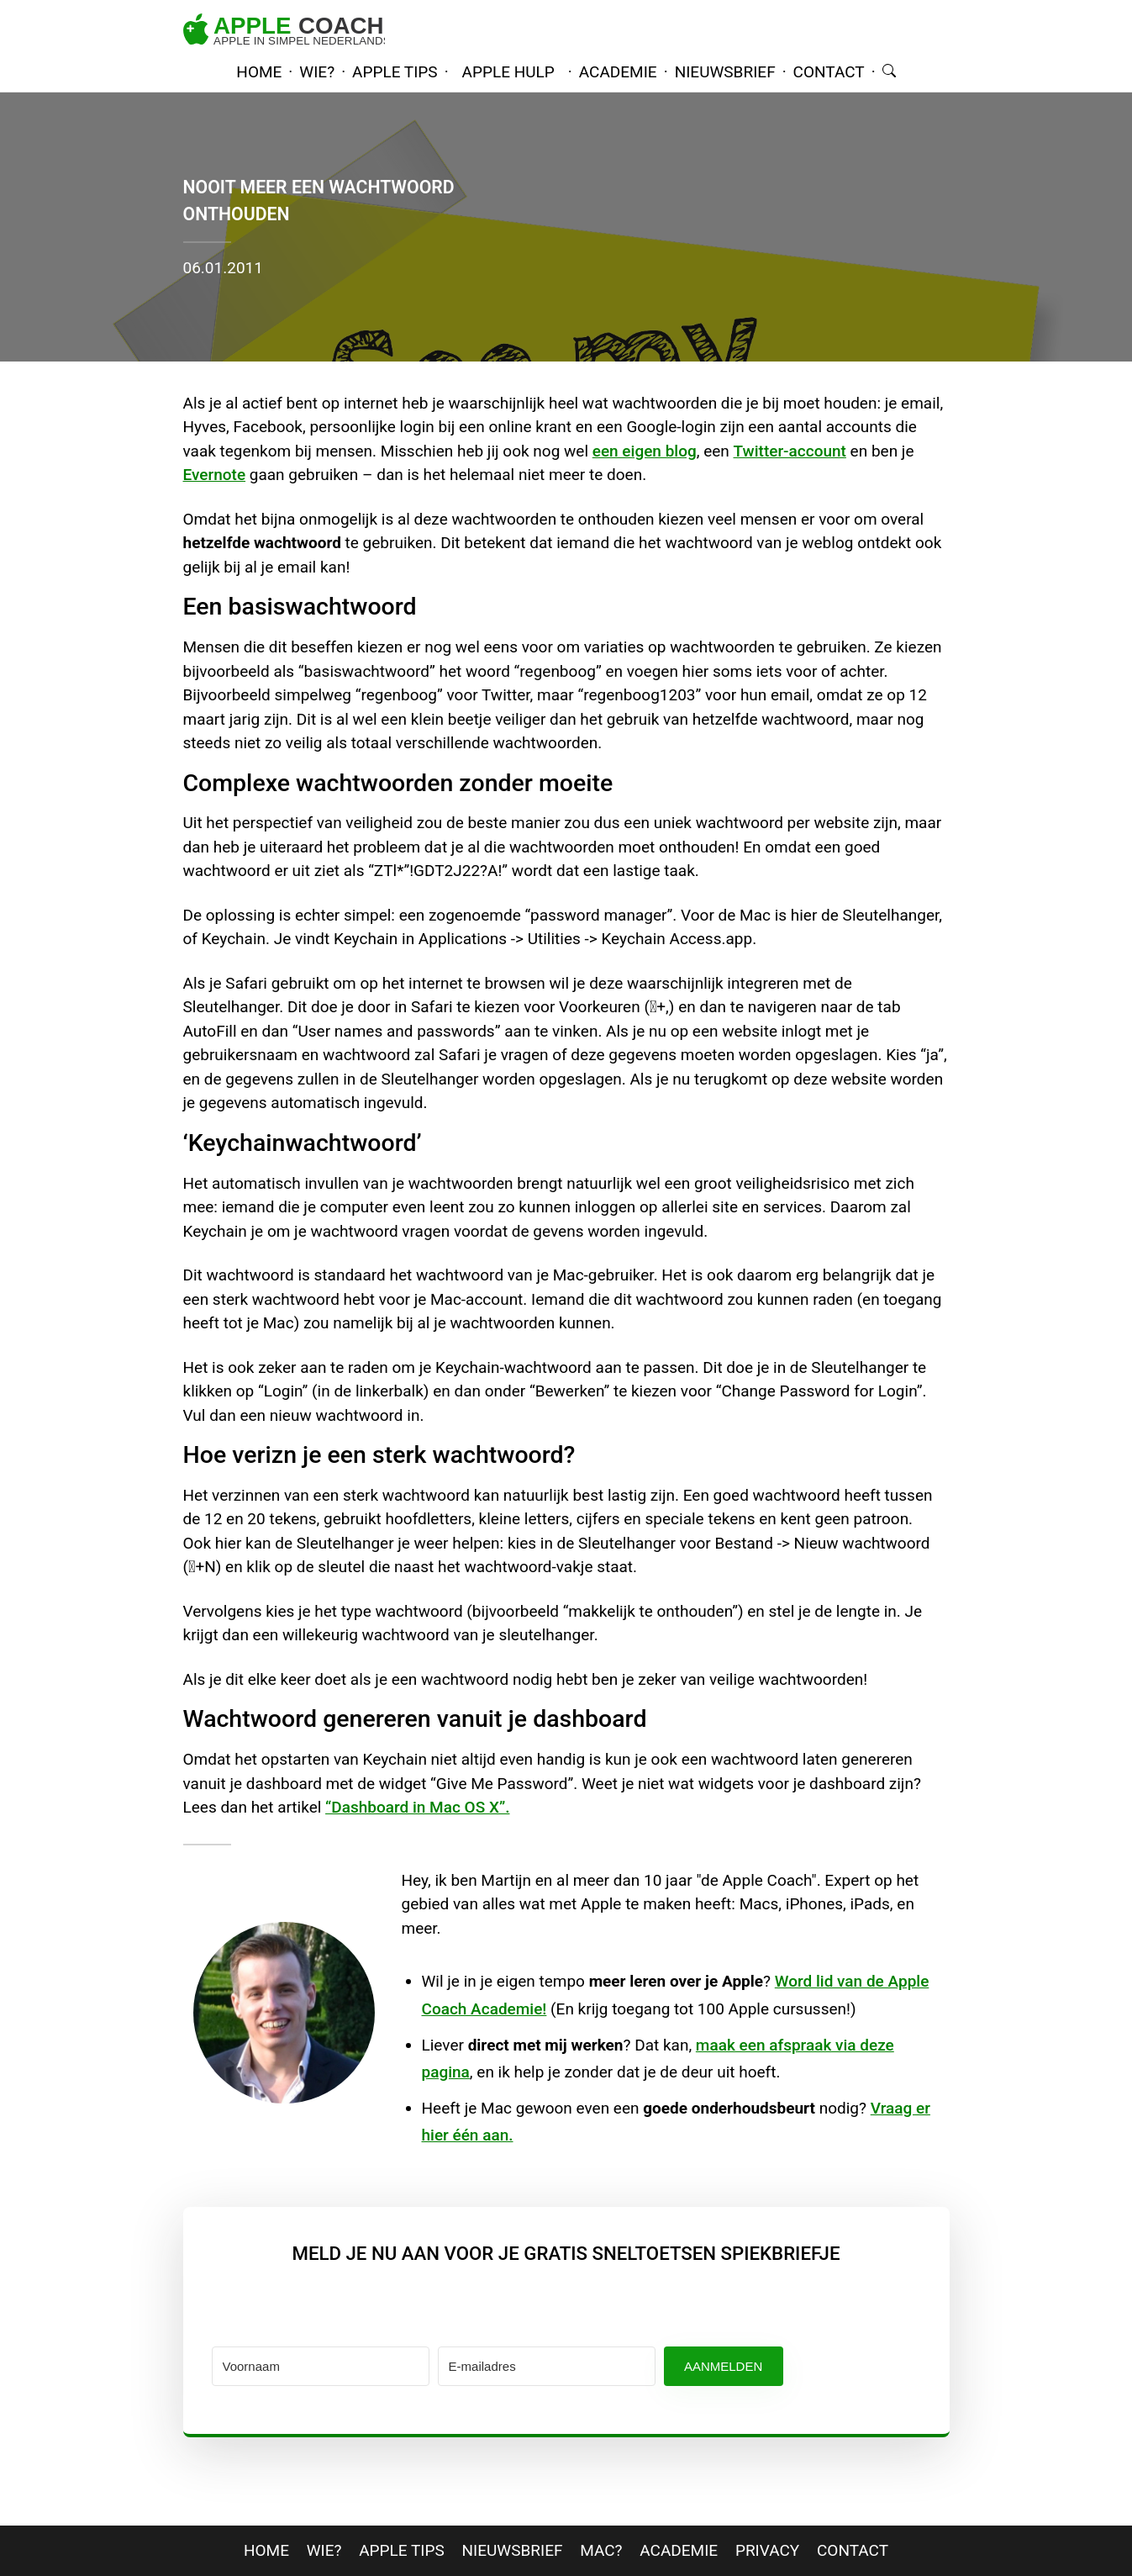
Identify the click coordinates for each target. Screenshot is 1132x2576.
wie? (316, 72)
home (259, 72)
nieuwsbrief (725, 72)
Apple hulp (508, 72)
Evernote (214, 474)
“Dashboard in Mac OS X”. (417, 1807)
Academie (679, 2550)
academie (618, 72)
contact (829, 72)
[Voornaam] (320, 2366)
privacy (767, 2550)
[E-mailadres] (547, 2366)
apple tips (395, 72)
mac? (601, 2550)
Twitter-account (790, 451)
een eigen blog (644, 451)
